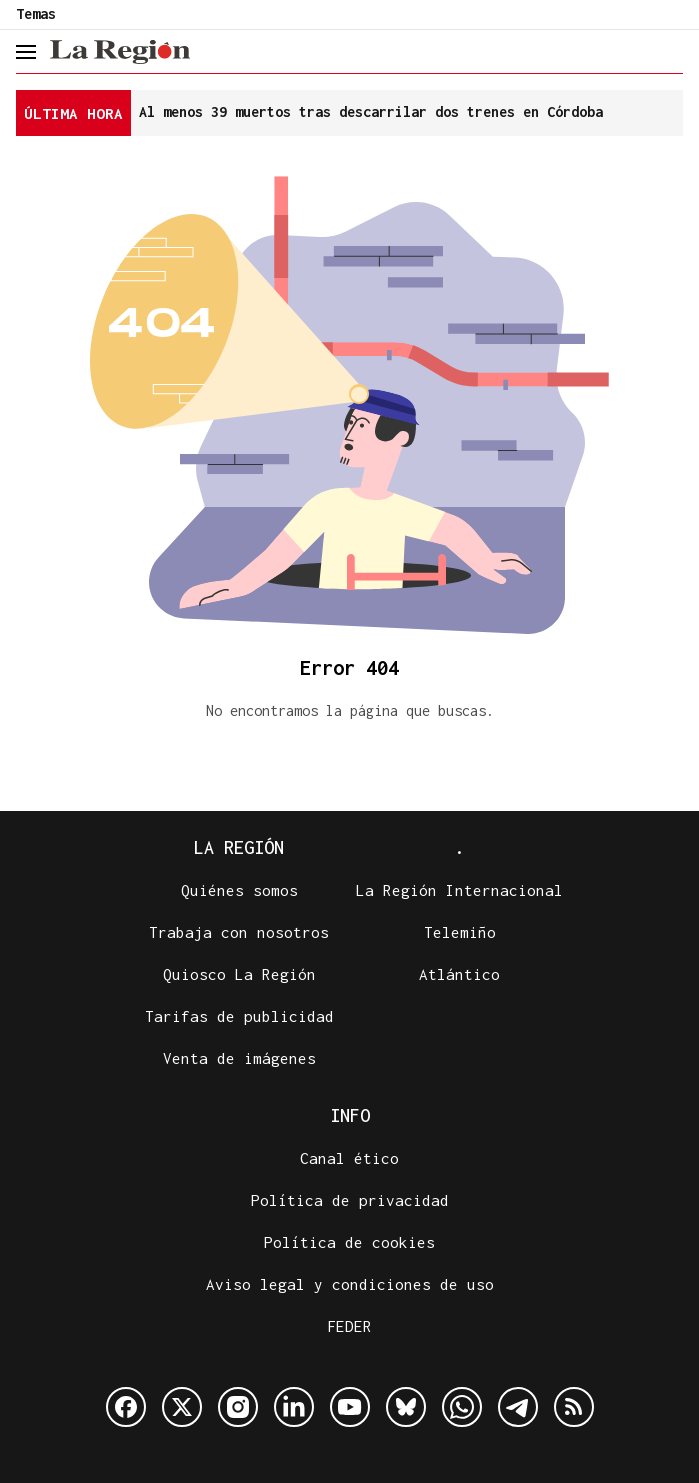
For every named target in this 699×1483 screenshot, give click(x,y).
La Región (239, 847)
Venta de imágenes (239, 1058)
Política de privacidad (350, 1200)
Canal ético (349, 1158)
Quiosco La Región (239, 974)
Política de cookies (349, 1242)
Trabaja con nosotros (239, 932)
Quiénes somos (239, 890)
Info (350, 1115)
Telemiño (460, 932)
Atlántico (459, 974)
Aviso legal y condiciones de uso (350, 1284)
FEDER (349, 1326)
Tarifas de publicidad (239, 1016)
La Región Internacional (459, 890)
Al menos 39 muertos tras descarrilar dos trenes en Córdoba (371, 111)
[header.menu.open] (25, 52)
